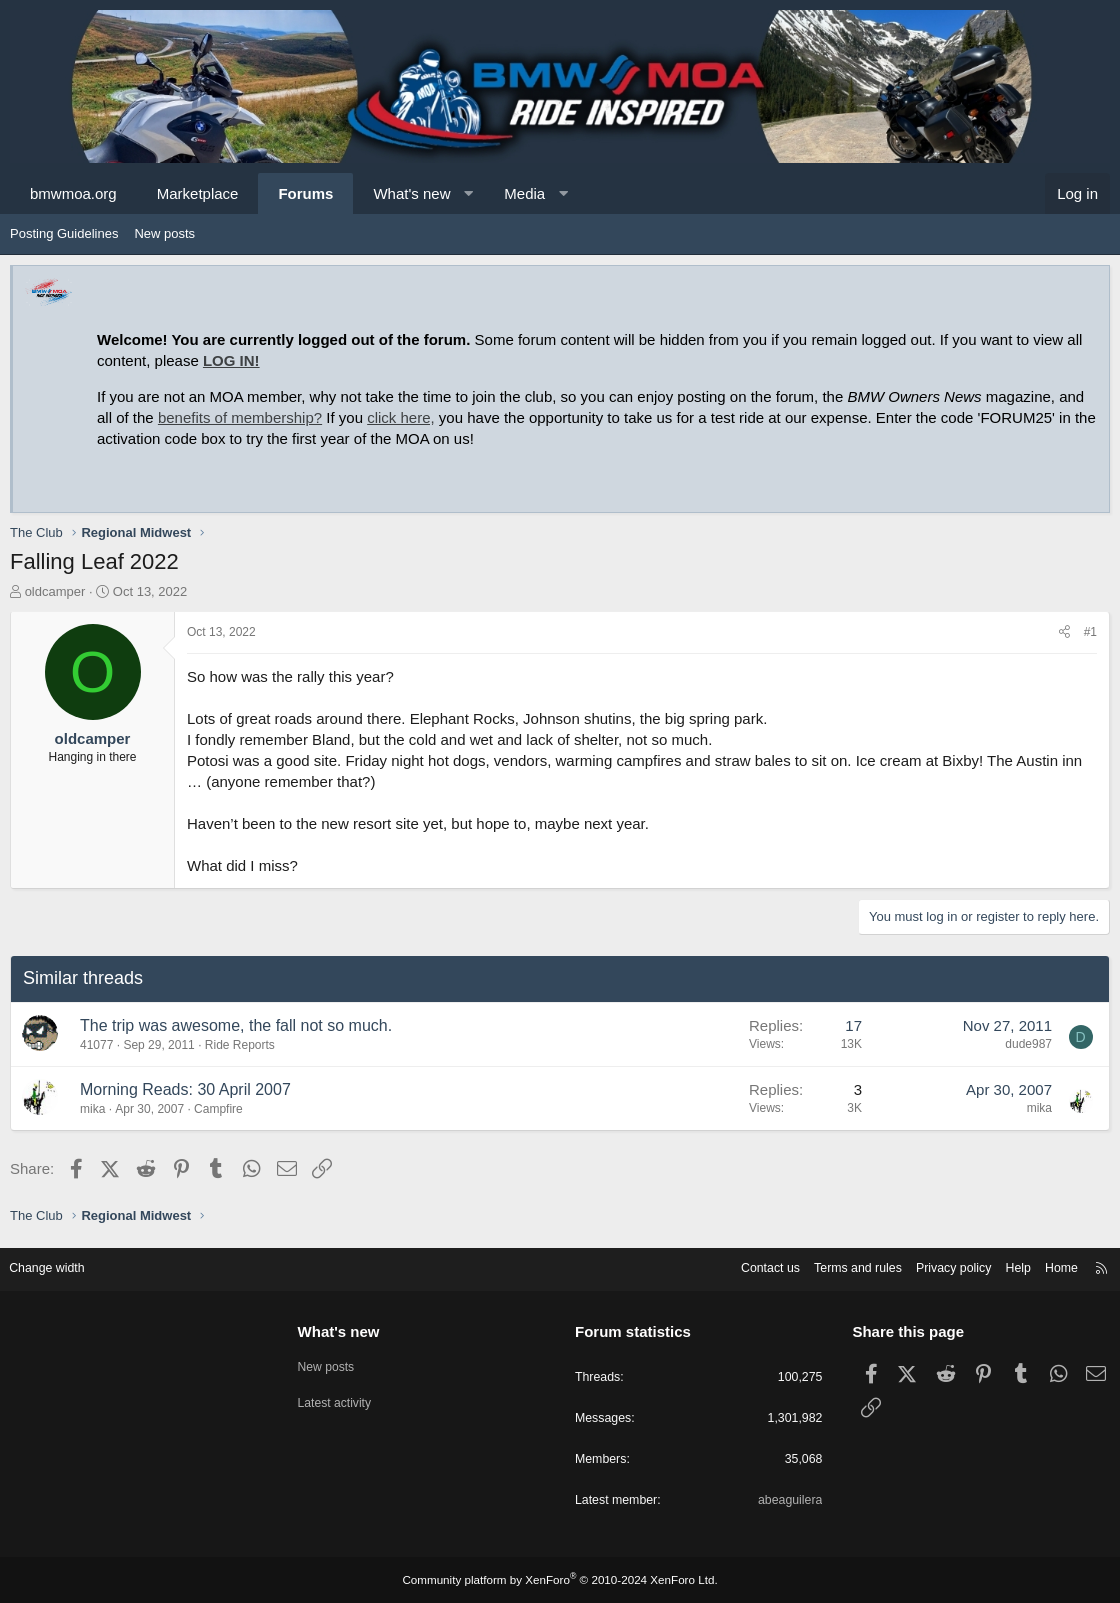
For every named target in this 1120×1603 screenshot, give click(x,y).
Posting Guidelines (64, 233)
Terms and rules (837, 1265)
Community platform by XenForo (560, 1580)
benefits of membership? (240, 417)
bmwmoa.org (73, 193)
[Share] (1064, 632)
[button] (468, 193)
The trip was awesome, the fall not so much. (236, 1025)
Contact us (745, 1265)
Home (1050, 1265)
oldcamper (55, 591)
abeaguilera (784, 1501)
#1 (1090, 632)
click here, (401, 417)
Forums (305, 193)
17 (853, 1025)
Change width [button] (59, 1265)
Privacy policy (937, 1265)
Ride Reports (240, 1045)
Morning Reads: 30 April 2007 (185, 1089)
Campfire (218, 1109)
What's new (411, 193)
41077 (96, 1045)
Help (1005, 1265)
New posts (164, 233)
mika (92, 1109)
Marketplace (198, 193)
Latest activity (342, 1398)
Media (524, 193)
